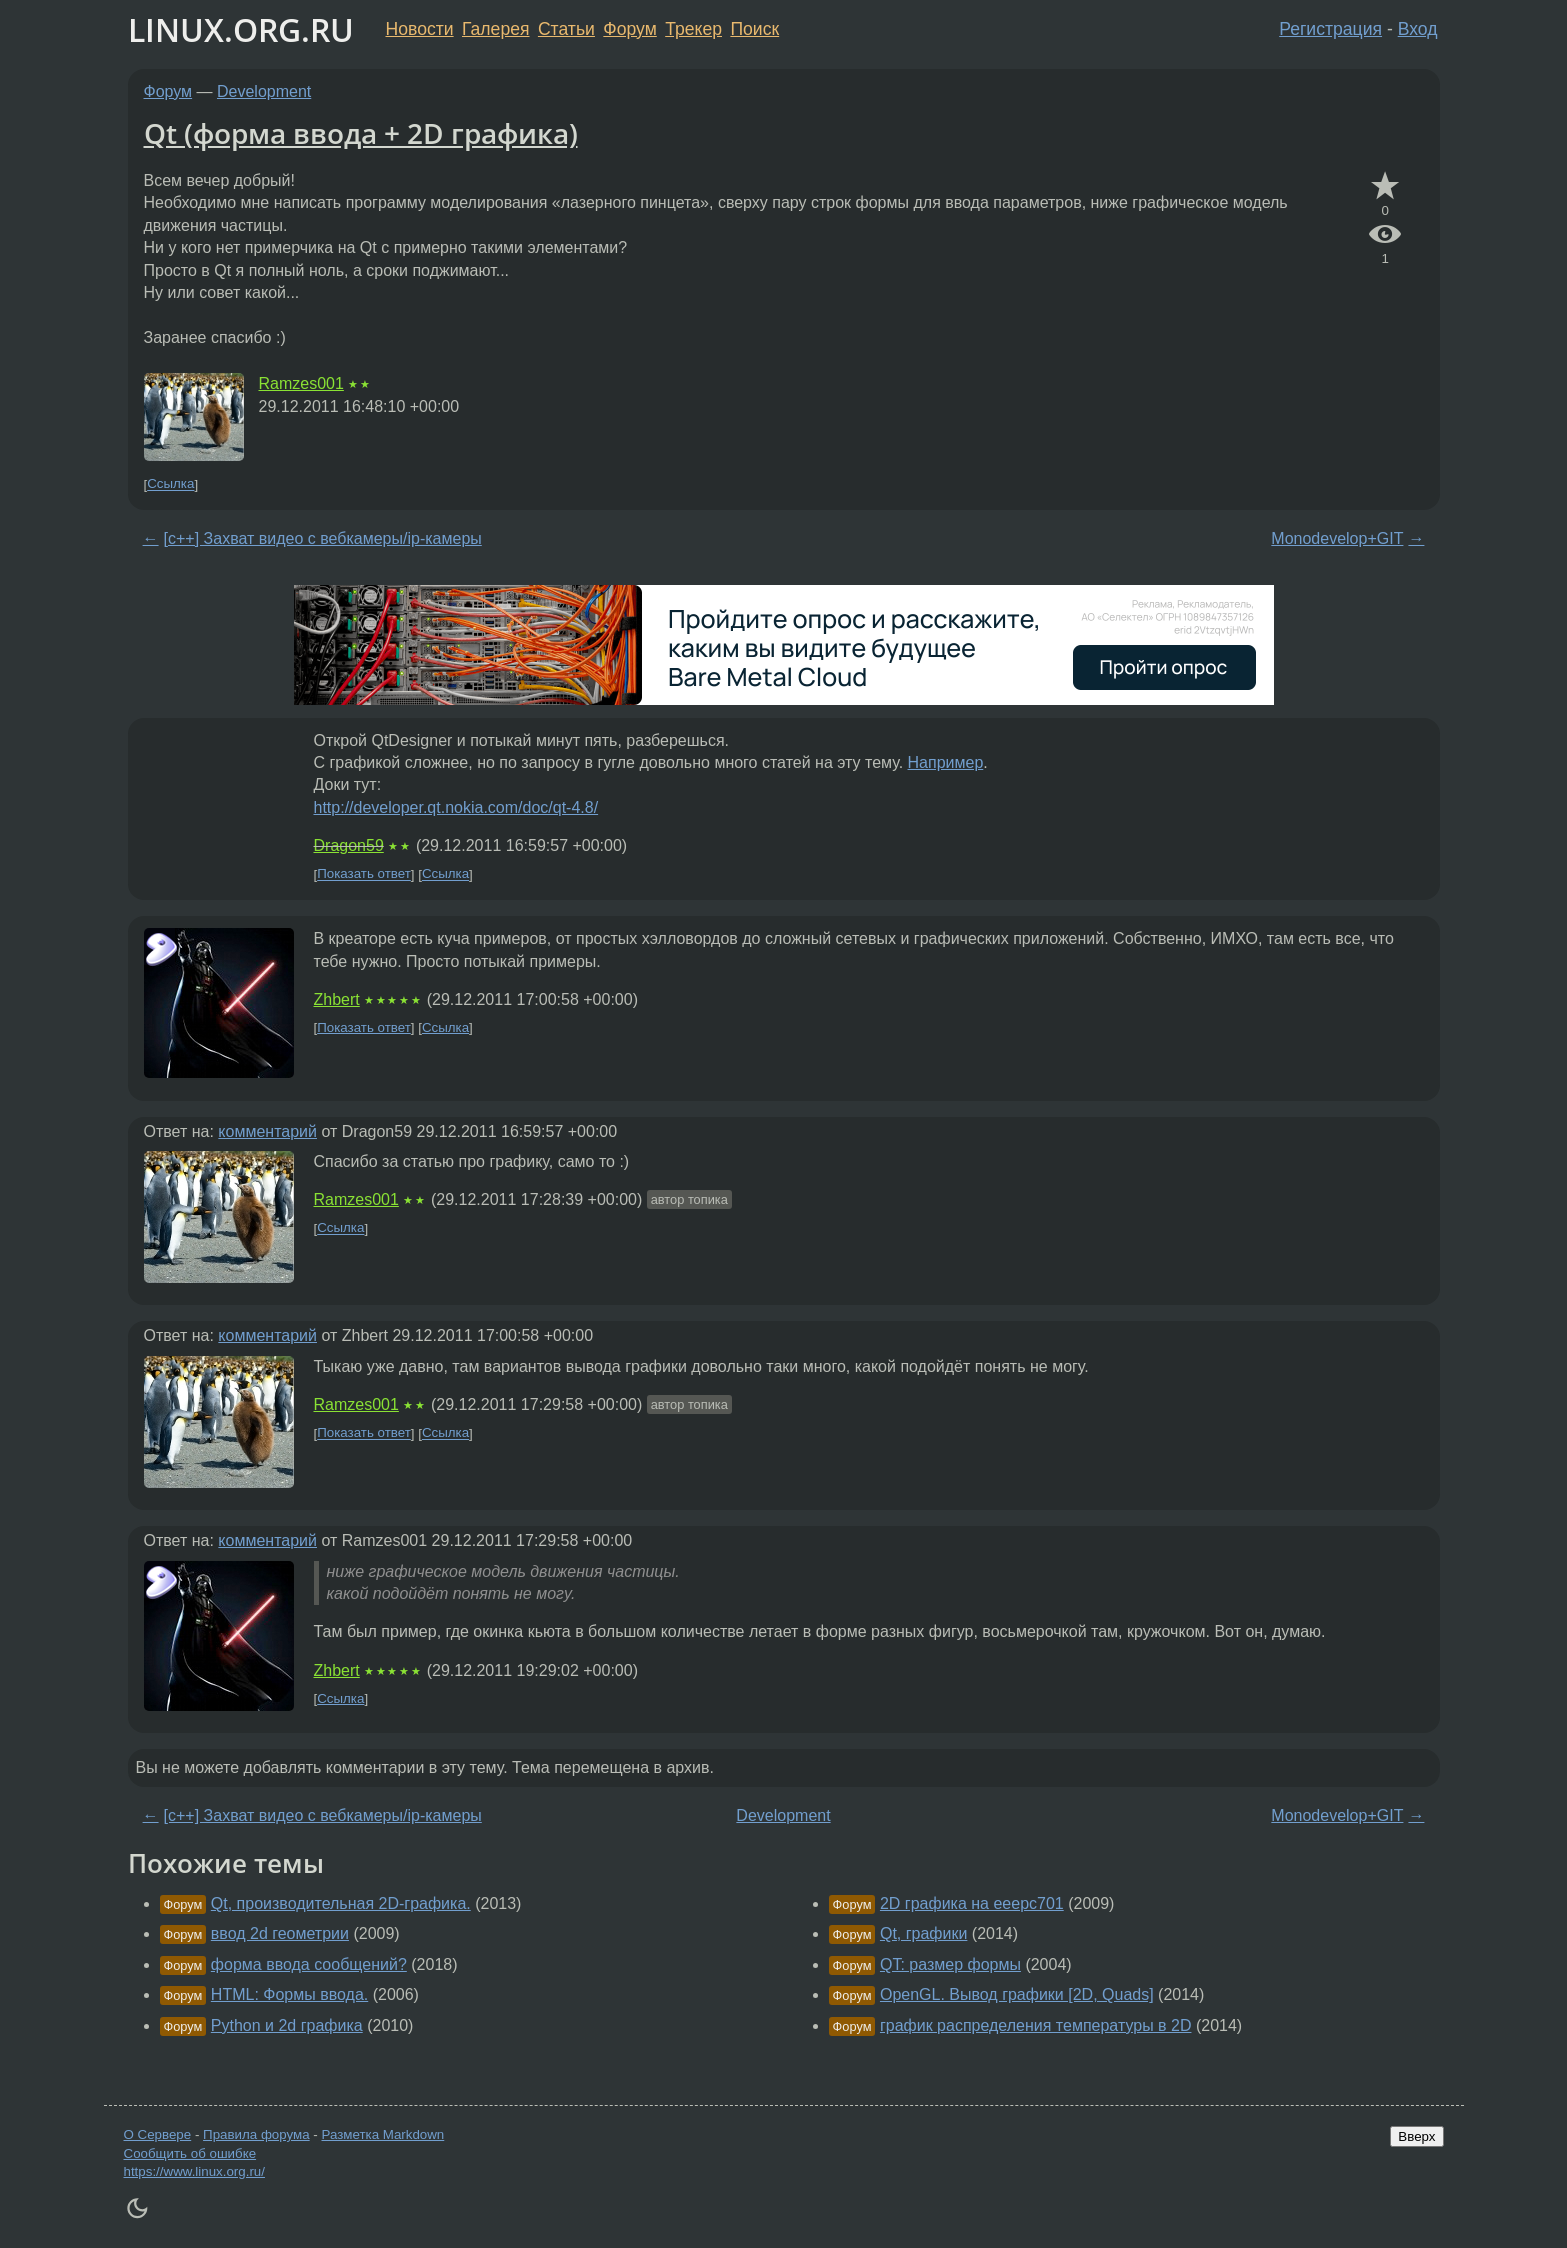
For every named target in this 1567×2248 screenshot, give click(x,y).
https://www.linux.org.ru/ (194, 2171)
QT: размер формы (950, 1964)
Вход (1418, 29)
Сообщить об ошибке (190, 2153)
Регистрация (1330, 29)
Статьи (566, 29)
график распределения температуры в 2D (1036, 2025)
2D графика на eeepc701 (972, 1903)
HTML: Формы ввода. (289, 1994)
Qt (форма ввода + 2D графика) (361, 133)
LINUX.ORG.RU (241, 29)
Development (264, 91)
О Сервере (158, 2134)
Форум (629, 29)
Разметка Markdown (382, 2134)
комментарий (267, 1131)
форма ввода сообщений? (309, 1964)
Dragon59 (349, 845)
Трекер (693, 29)
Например (946, 762)
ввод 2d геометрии (280, 1933)
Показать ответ (364, 874)
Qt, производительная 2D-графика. (341, 1903)
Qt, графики (923, 1933)
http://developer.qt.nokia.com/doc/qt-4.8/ (456, 807)
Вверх (1416, 2136)
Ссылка (170, 484)
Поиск (754, 29)
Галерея (495, 29)
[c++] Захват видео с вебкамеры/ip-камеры (323, 538)
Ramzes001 (301, 383)
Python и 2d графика (287, 2025)
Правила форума (256, 2134)
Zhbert (337, 999)
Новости (420, 29)
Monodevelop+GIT (1337, 538)
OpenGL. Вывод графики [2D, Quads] (1017, 1994)
